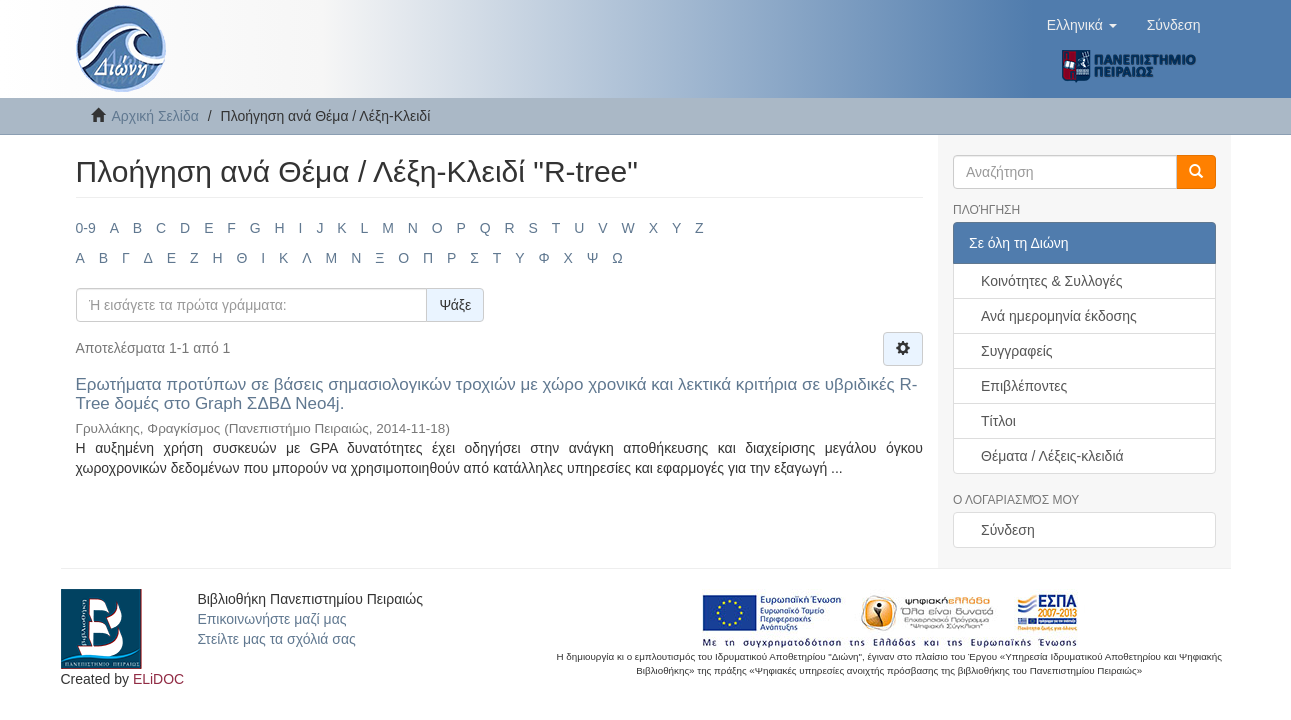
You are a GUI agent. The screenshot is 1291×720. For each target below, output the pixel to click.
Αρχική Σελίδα (155, 116)
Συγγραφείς (1017, 351)
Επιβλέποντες (1024, 386)
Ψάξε (455, 305)
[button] (1082, 25)
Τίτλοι (998, 421)
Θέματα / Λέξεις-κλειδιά (1052, 456)
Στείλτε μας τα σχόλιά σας (276, 639)
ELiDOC (158, 679)
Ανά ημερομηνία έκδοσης (1059, 316)
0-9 (86, 228)
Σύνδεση (1008, 530)
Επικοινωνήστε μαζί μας (271, 619)
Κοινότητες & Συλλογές (1051, 281)
